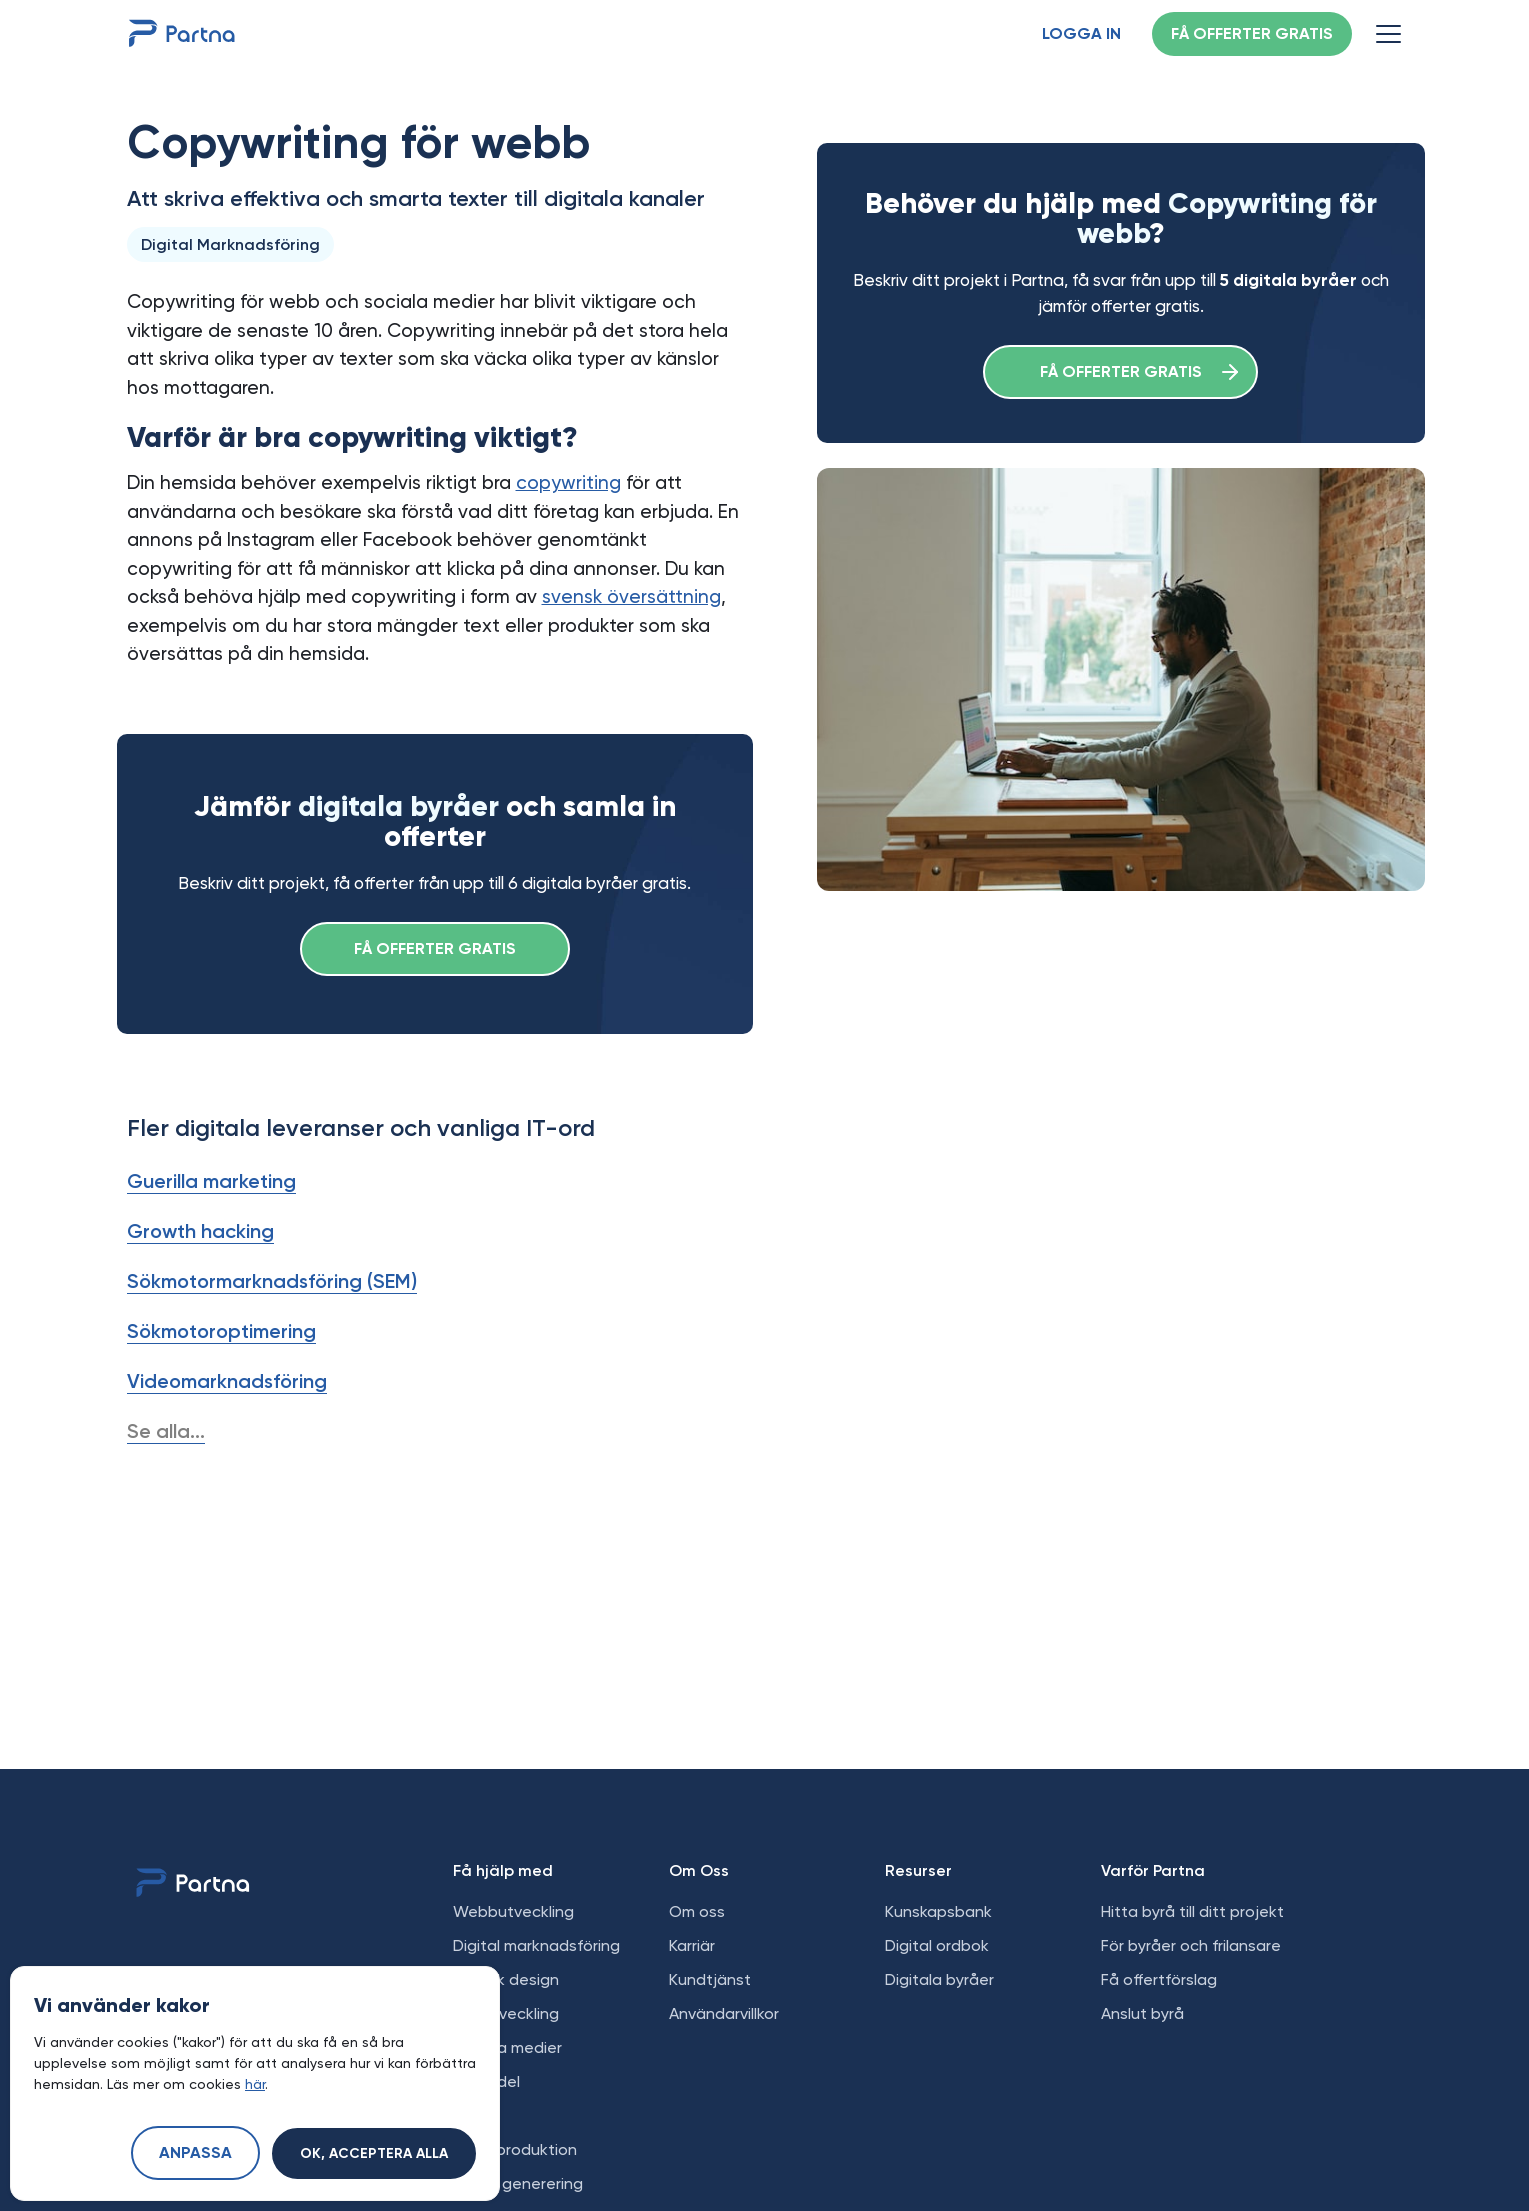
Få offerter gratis (1252, 35)
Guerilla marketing (211, 1181)
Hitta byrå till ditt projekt (1192, 1911)
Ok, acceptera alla (374, 2154)
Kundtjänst (710, 1979)
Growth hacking (200, 1231)
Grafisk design (506, 1979)
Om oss (697, 1911)
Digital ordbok (937, 1945)
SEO (468, 2115)
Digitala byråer (939, 1979)
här (255, 2084)
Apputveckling (506, 2013)
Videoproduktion (515, 2149)
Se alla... (166, 1431)
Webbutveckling (513, 1911)
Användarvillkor (724, 2013)
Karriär (692, 1945)
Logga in (1081, 35)
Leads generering (518, 2183)
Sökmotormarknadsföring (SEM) (272, 1281)
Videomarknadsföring (227, 1381)
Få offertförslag (1159, 1979)
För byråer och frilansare (1191, 1945)
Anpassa (195, 2154)
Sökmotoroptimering (221, 1331)
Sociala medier (507, 2047)
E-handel (486, 2081)
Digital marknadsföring (536, 1945)
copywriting (568, 482)
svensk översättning (631, 596)
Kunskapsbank (938, 1911)
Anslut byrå (1142, 2013)
